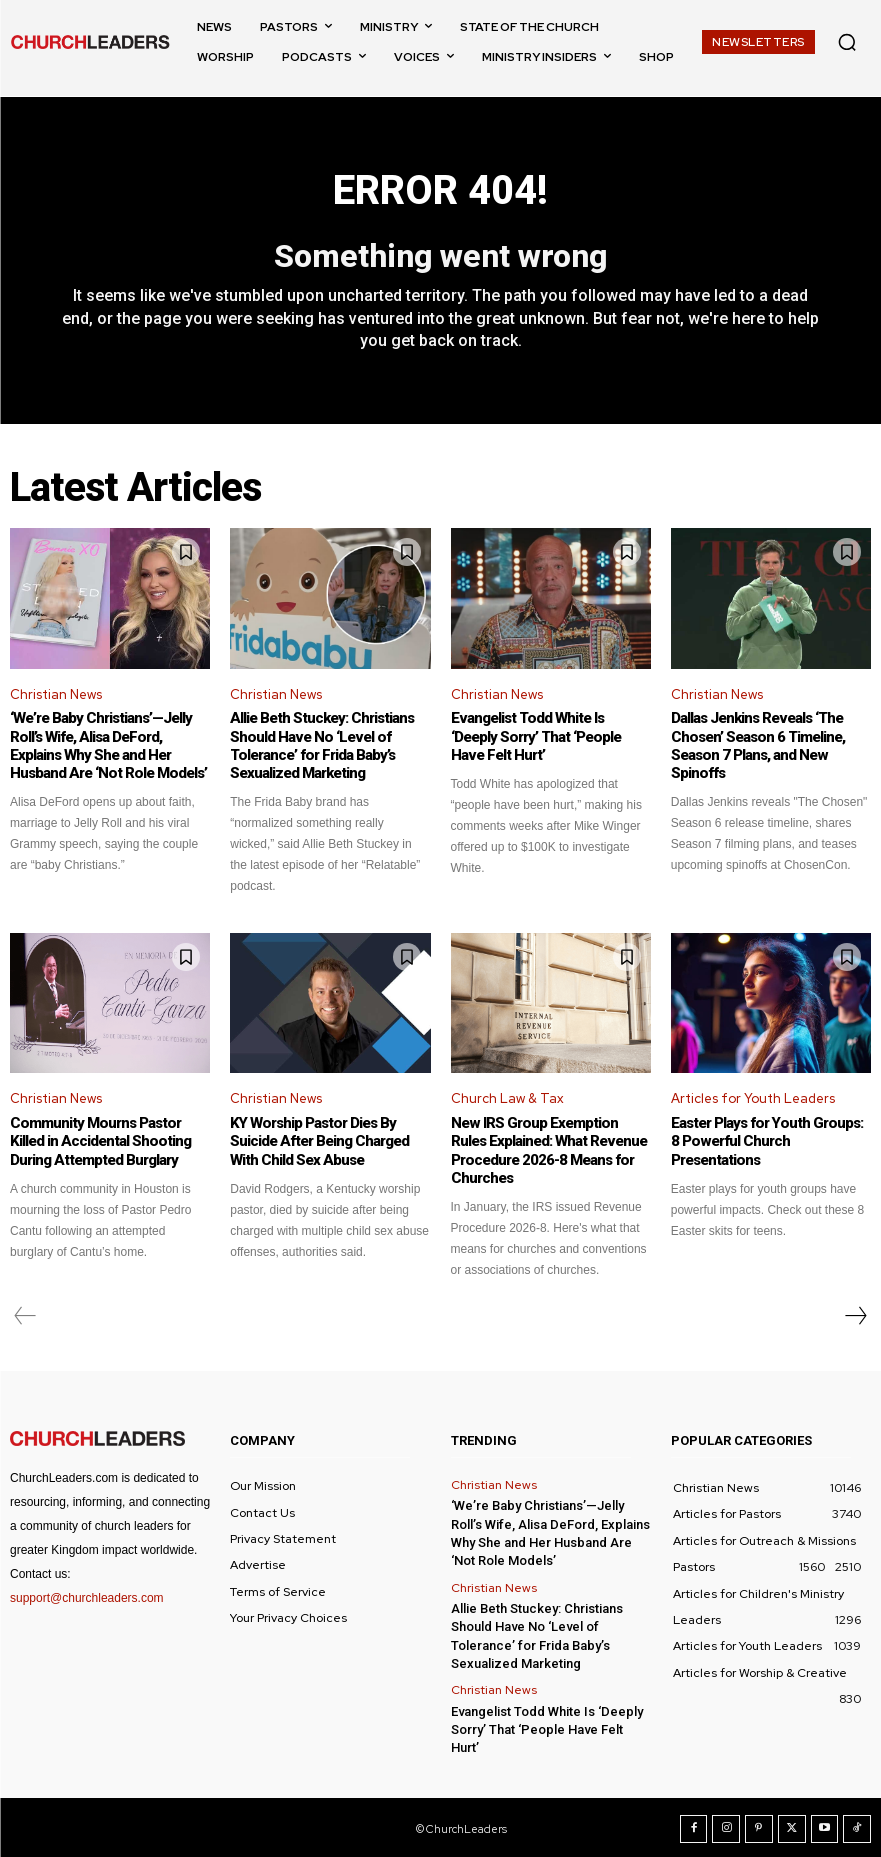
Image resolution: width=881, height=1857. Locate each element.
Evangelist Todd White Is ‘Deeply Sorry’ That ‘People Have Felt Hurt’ (550, 737)
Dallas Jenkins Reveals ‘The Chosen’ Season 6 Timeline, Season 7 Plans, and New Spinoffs (757, 746)
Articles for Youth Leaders (753, 1098)
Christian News (56, 694)
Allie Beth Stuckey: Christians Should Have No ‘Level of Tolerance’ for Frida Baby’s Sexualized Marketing (322, 746)
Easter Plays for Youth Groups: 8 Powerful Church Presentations (771, 1132)
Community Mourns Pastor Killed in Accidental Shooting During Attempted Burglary (99, 1141)
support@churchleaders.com (87, 1597)
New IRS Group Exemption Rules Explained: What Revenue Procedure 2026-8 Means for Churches (548, 1150)
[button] (847, 42)
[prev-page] (25, 1315)
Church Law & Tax (507, 1098)
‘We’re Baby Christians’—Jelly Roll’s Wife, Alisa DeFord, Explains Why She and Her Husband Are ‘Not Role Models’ (107, 746)
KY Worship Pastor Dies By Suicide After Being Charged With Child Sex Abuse (319, 1141)
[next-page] (855, 1315)
